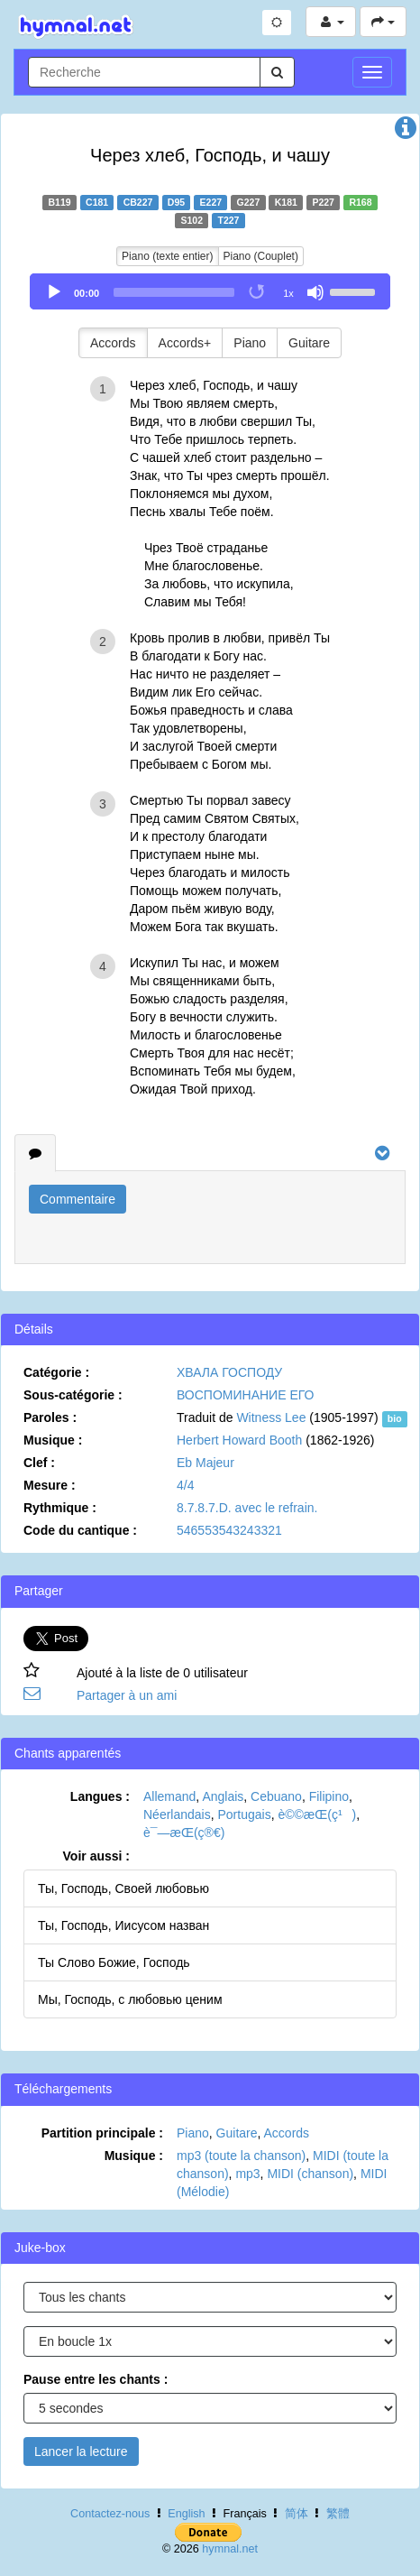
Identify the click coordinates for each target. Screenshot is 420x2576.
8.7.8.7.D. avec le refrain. (247, 1507)
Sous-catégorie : (73, 1395)
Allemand (169, 1796)
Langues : (100, 1796)
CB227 (138, 202)
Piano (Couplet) (261, 256)
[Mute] (315, 292)
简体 (296, 2513)
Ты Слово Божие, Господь (114, 1962)
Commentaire (77, 1199)
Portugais (243, 1814)
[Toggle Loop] (258, 292)
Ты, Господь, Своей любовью (123, 1888)
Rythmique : (59, 1507)
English (186, 2513)
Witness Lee (271, 1417)
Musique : (52, 1440)
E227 (211, 202)
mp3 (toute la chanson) (241, 2155)
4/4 (185, 1485)
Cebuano (276, 1796)
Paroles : (50, 1417)
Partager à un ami (127, 1695)
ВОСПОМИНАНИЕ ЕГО (245, 1395)
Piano (249, 343)
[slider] (174, 292)
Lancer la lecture (81, 2451)
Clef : (39, 1462)
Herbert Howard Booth (239, 1440)
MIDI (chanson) (310, 2173)
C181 (97, 202)
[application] (210, 291)
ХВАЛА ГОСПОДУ (229, 1372)
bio (395, 1418)
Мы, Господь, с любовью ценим (130, 1999)
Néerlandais (177, 1814)
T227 (229, 220)
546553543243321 (229, 1530)
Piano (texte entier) (167, 256)
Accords (113, 343)
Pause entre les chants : (95, 2379)
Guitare (309, 343)
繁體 (338, 2513)
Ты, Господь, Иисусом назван (123, 1925)
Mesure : (49, 1485)
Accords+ (185, 343)
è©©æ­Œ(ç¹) (317, 1814)
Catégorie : (56, 1372)
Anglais (222, 1796)
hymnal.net (230, 2549)
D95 (176, 202)
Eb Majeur (205, 1462)
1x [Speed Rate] (288, 293)
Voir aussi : (96, 1856)
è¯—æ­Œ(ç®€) (183, 1832)
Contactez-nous (110, 2513)
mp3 (247, 2173)
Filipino (329, 1796)
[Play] (54, 292)
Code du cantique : (80, 1530)
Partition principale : (102, 2133)
